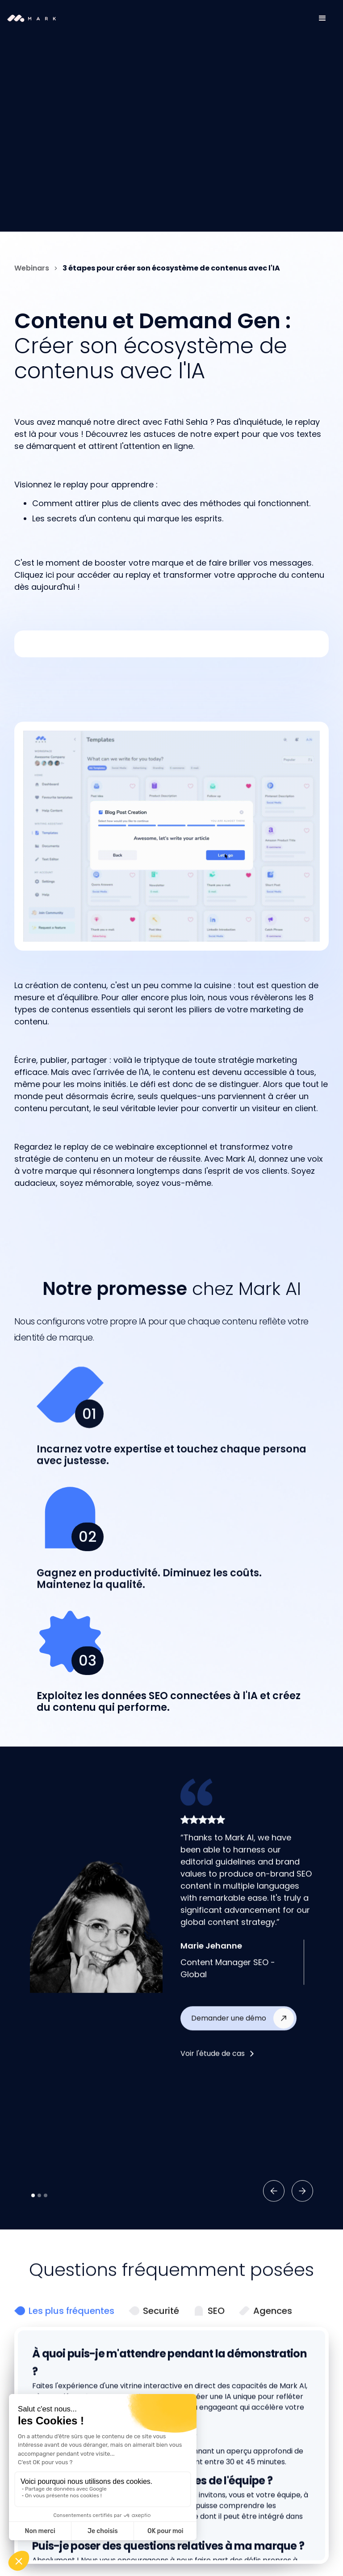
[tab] (64, 2351)
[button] (322, 18)
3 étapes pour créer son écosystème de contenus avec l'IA (171, 268)
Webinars (31, 268)
